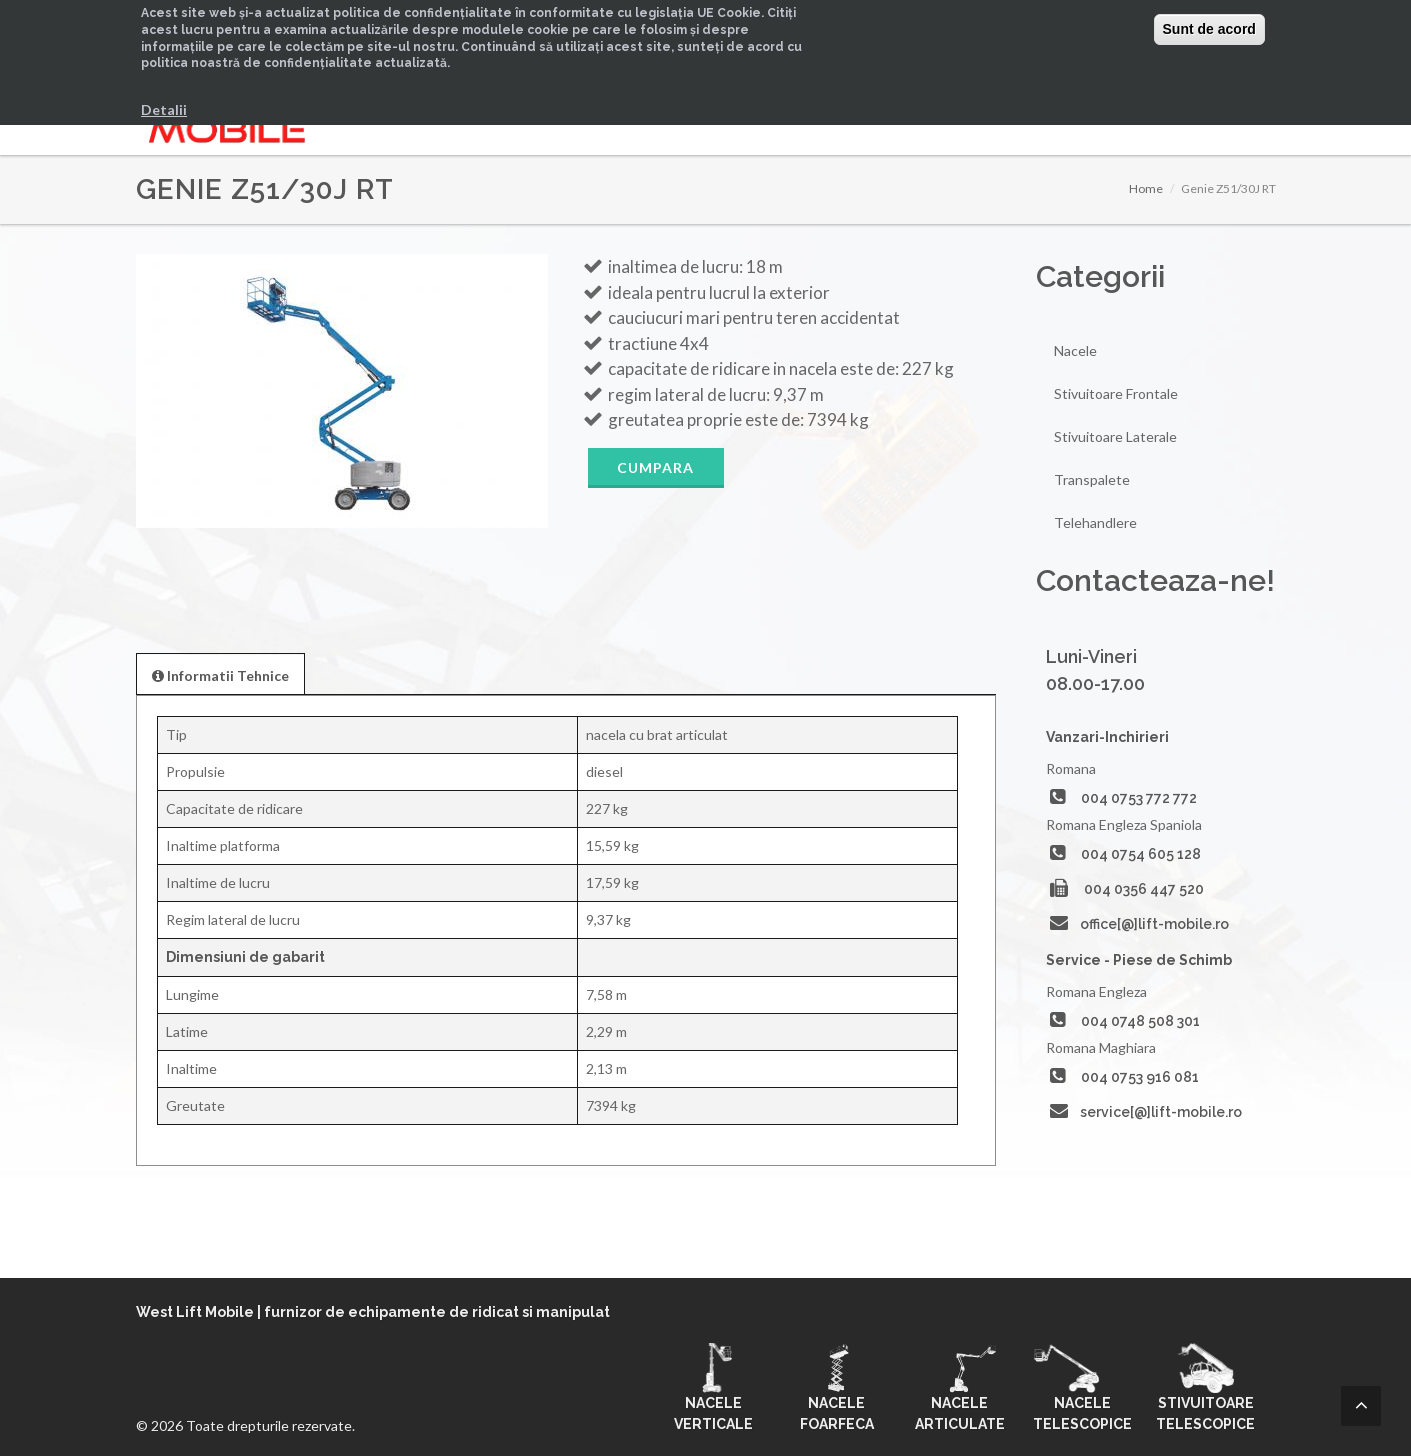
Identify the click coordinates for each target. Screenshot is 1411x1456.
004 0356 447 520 (1144, 889)
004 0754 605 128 (1141, 854)
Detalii (164, 109)
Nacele (1075, 350)
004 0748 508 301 (1140, 1021)
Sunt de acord (1209, 29)
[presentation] (220, 675)
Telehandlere (1095, 522)
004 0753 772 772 (1139, 798)
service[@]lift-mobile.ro (1161, 1112)
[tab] (220, 673)
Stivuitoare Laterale (1115, 436)
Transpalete (1092, 479)
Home (1146, 188)
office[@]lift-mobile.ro (1154, 924)
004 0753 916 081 (1140, 1077)
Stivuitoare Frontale (1116, 393)
